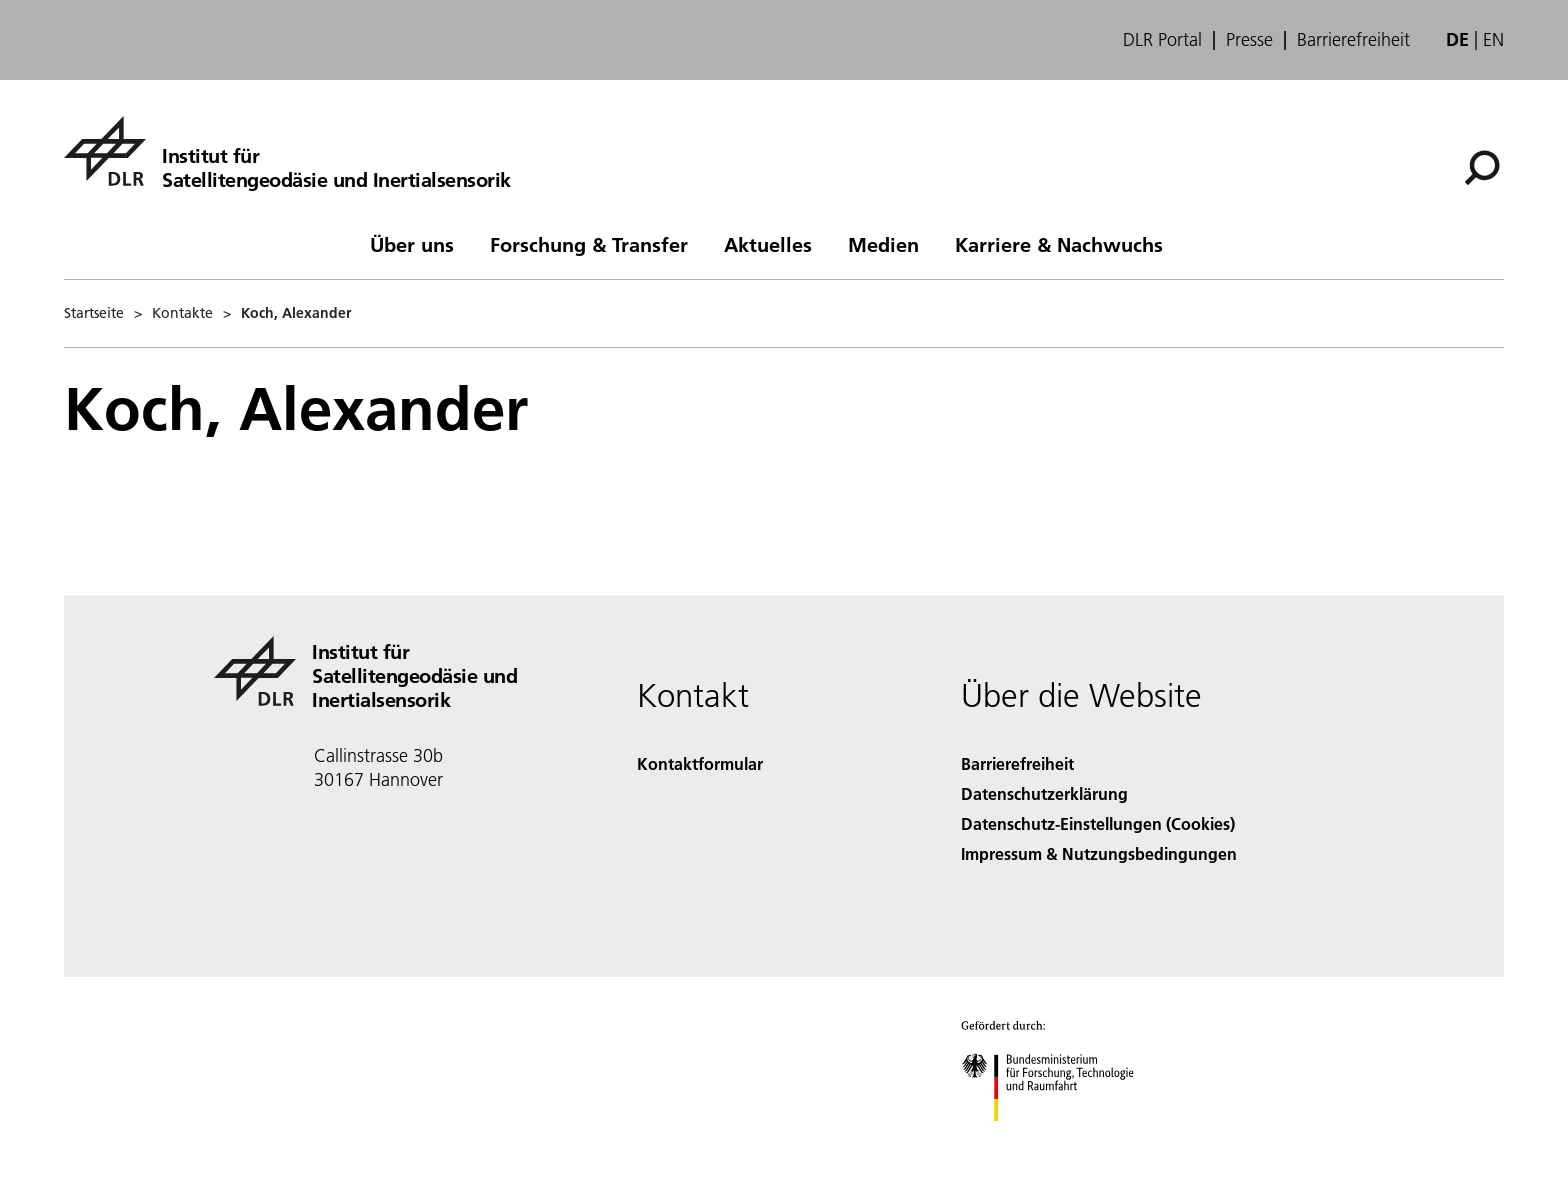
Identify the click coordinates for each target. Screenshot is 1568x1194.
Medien (883, 244)
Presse (1249, 40)
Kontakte (182, 313)
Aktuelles (768, 244)
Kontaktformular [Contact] (700, 763)
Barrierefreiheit (1353, 40)
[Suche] (1482, 168)
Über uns (412, 244)
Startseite (94, 313)
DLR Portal (1162, 40)
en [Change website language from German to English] (1493, 39)
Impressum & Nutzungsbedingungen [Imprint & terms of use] (1099, 853)
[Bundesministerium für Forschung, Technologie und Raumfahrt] (1058, 1138)
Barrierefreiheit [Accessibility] (1017, 763)
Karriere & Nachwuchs (1059, 244)
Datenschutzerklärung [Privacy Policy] (1044, 793)
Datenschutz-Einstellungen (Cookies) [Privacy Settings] (1098, 823)
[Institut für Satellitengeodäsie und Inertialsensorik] (287, 151)
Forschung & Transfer (589, 244)
